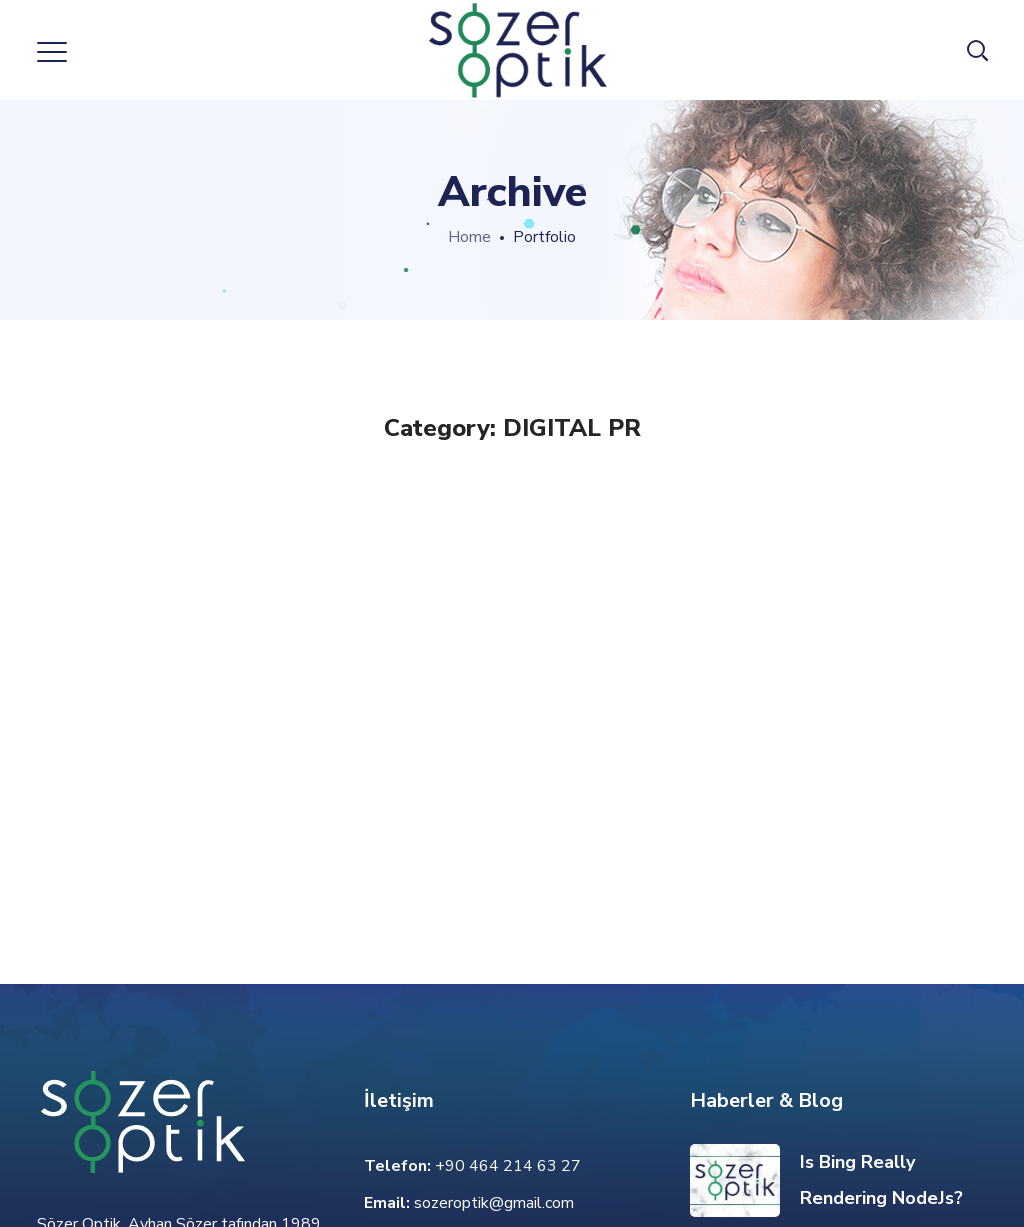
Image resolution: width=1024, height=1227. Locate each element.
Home (469, 237)
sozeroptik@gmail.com (494, 1203)
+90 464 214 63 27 (508, 1166)
